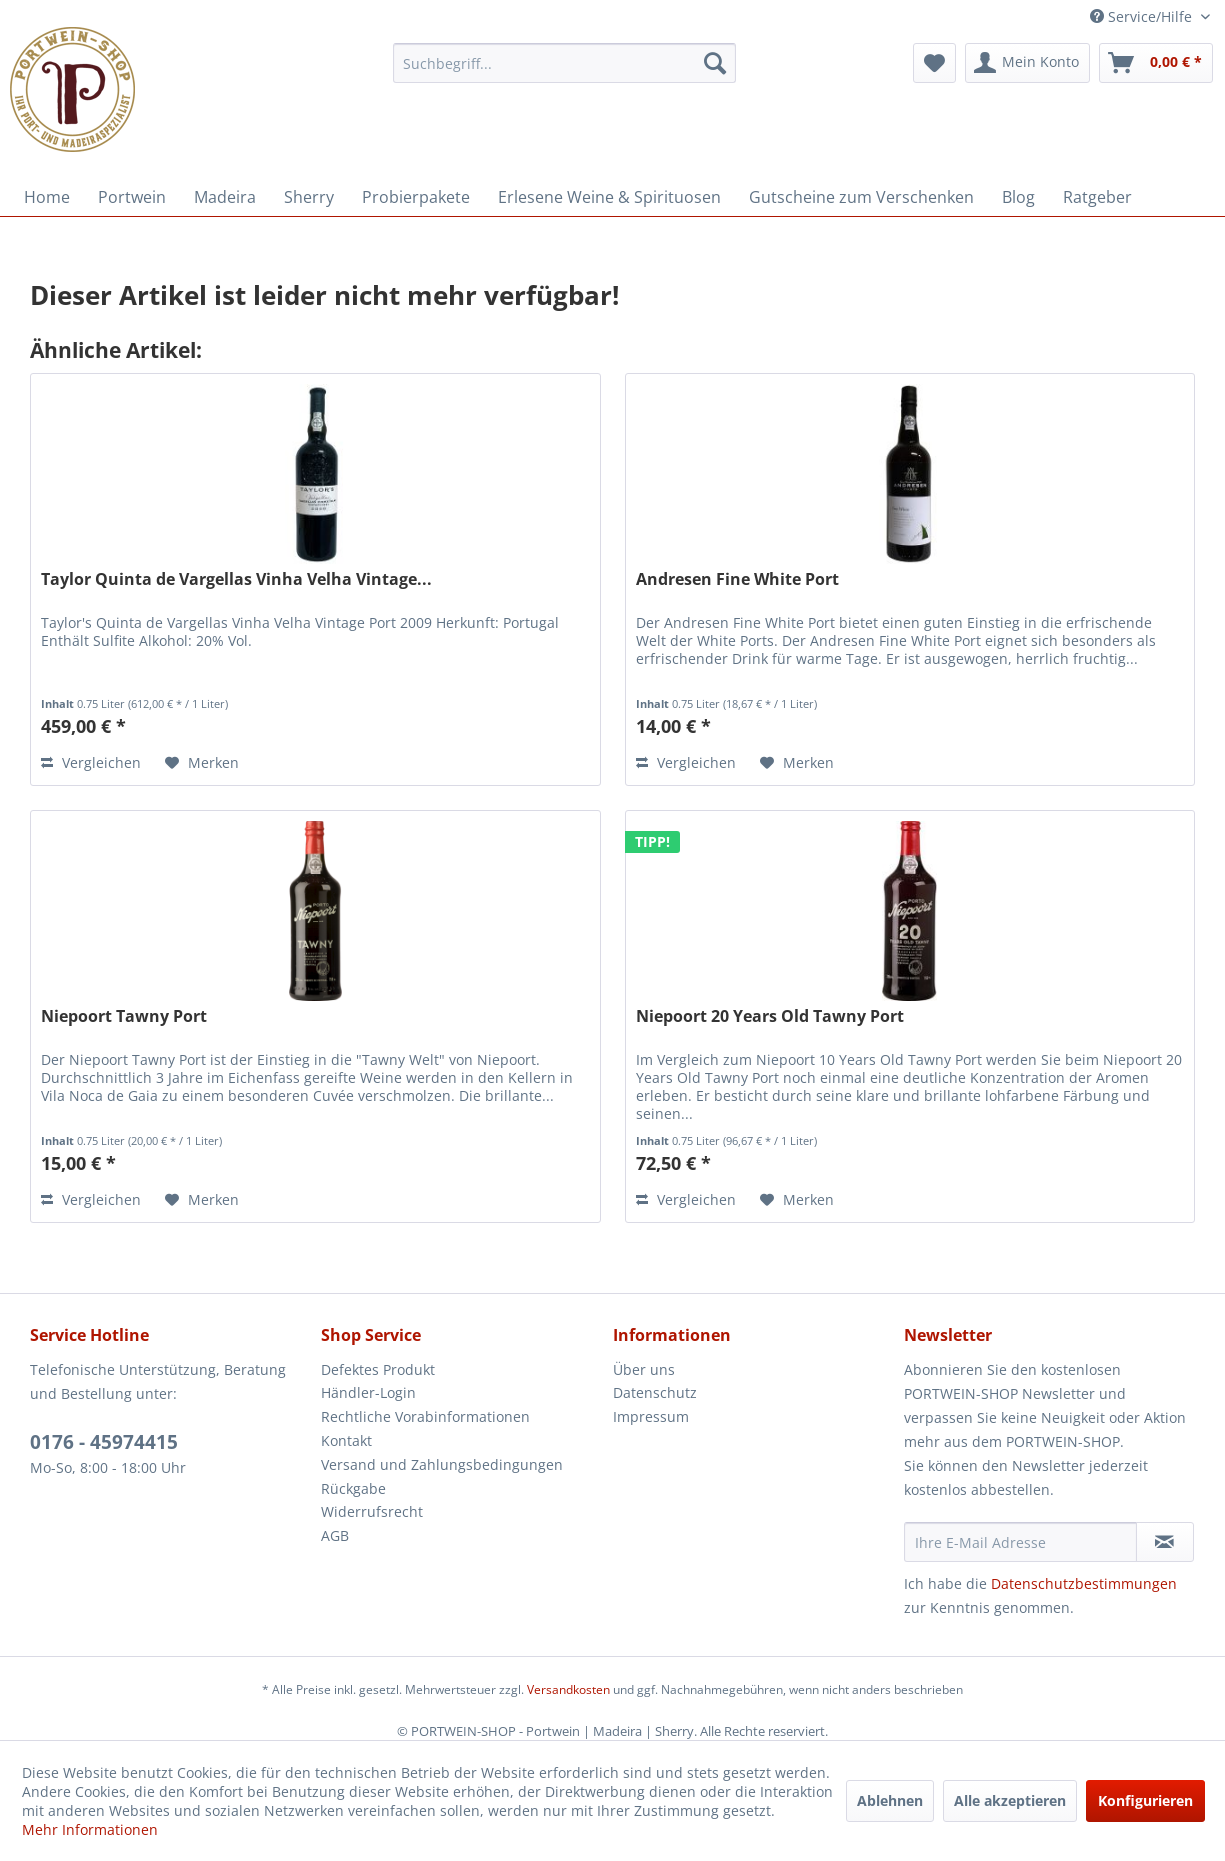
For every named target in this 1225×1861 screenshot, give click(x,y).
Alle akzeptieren (1010, 1800)
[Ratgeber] (1097, 197)
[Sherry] (309, 197)
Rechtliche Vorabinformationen (425, 1416)
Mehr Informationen (90, 1829)
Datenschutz (655, 1392)
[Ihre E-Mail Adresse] (1020, 1542)
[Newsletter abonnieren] (1165, 1542)
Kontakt (346, 1440)
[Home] (47, 197)
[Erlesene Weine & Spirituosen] (609, 197)
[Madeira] (225, 197)
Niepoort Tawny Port (124, 1016)
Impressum (651, 1416)
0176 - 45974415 (104, 1442)
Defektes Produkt (378, 1369)
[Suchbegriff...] (564, 63)
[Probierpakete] (416, 197)
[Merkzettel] (934, 63)
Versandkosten (568, 1689)
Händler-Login (368, 1392)
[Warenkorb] (1156, 63)
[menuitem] (564, 63)
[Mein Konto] (1027, 63)
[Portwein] (132, 197)
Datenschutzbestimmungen (1084, 1583)
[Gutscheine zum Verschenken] (861, 197)
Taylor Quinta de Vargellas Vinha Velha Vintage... (236, 579)
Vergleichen (91, 762)
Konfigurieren (1145, 1800)
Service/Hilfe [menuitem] (1143, 16)
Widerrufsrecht (372, 1511)
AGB (335, 1535)
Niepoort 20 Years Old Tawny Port (770, 1016)
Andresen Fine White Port (737, 579)
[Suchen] (715, 63)
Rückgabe (353, 1488)
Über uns (644, 1369)
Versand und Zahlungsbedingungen (442, 1464)
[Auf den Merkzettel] (202, 763)
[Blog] (1018, 197)
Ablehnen (890, 1800)
